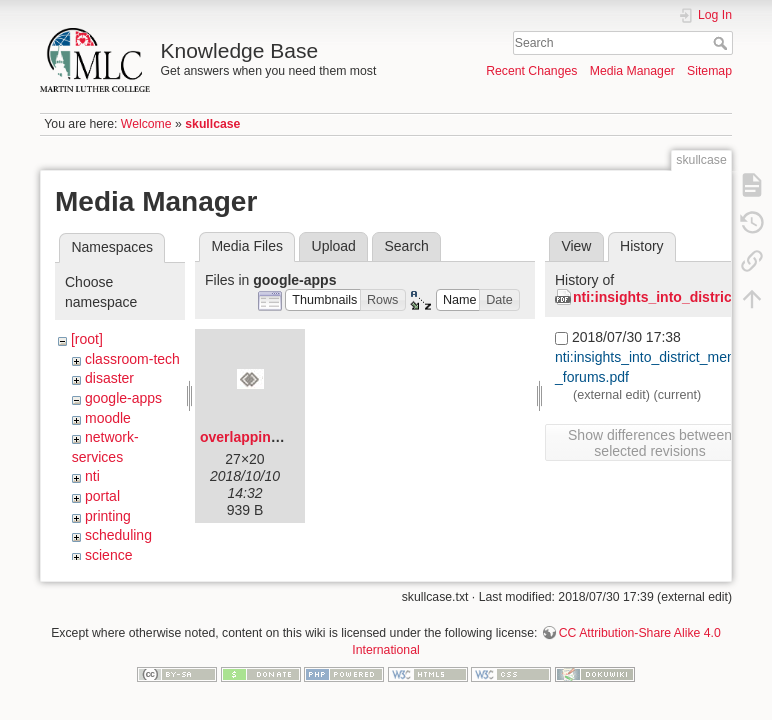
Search (722, 43)
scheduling (118, 535)
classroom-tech (132, 359)
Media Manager (632, 71)
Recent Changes (531, 71)
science (108, 555)
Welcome (146, 124)
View (576, 246)
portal (102, 496)
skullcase (212, 124)
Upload (334, 246)
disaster (109, 378)
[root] (87, 339)
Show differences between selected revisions (650, 443)
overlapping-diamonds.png (290, 437)
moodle (108, 418)
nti (92, 476)
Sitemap (709, 71)
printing (108, 516)
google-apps (123, 398)
